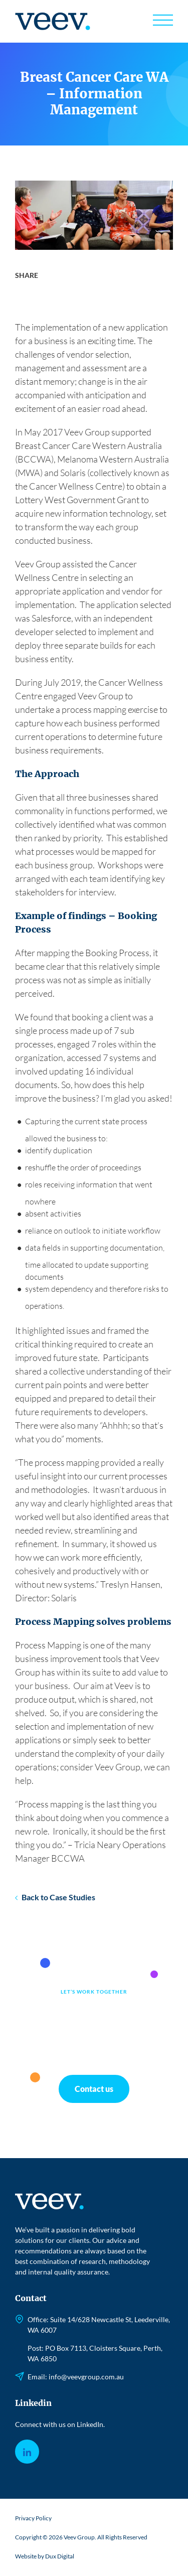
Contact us (94, 2088)
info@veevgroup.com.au (86, 2376)
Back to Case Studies (58, 1897)
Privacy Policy (33, 2518)
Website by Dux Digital (44, 2556)
